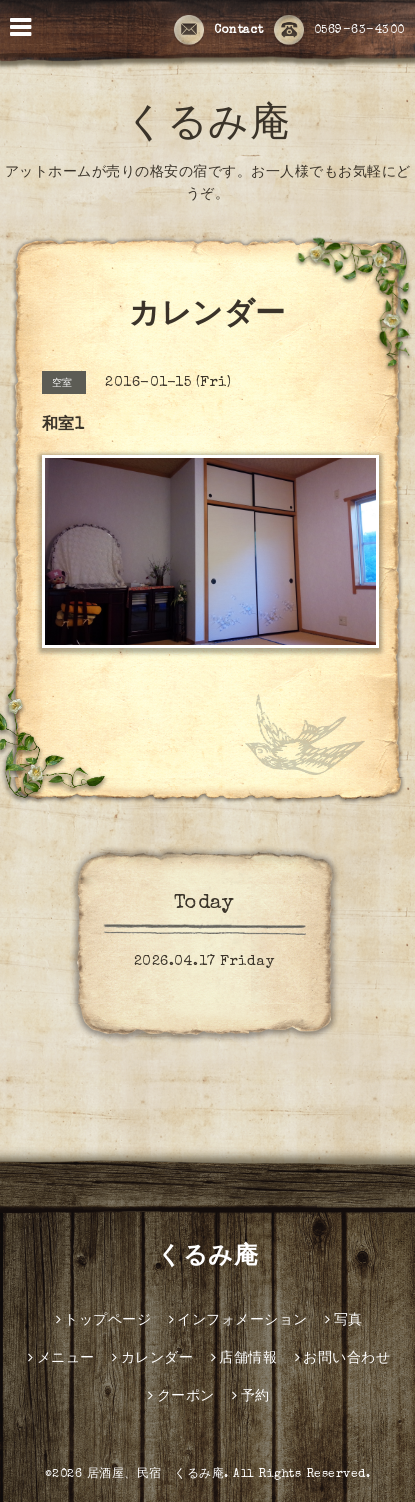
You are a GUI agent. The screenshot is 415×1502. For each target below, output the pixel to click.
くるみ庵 (207, 127)
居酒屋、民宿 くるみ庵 (156, 1475)
